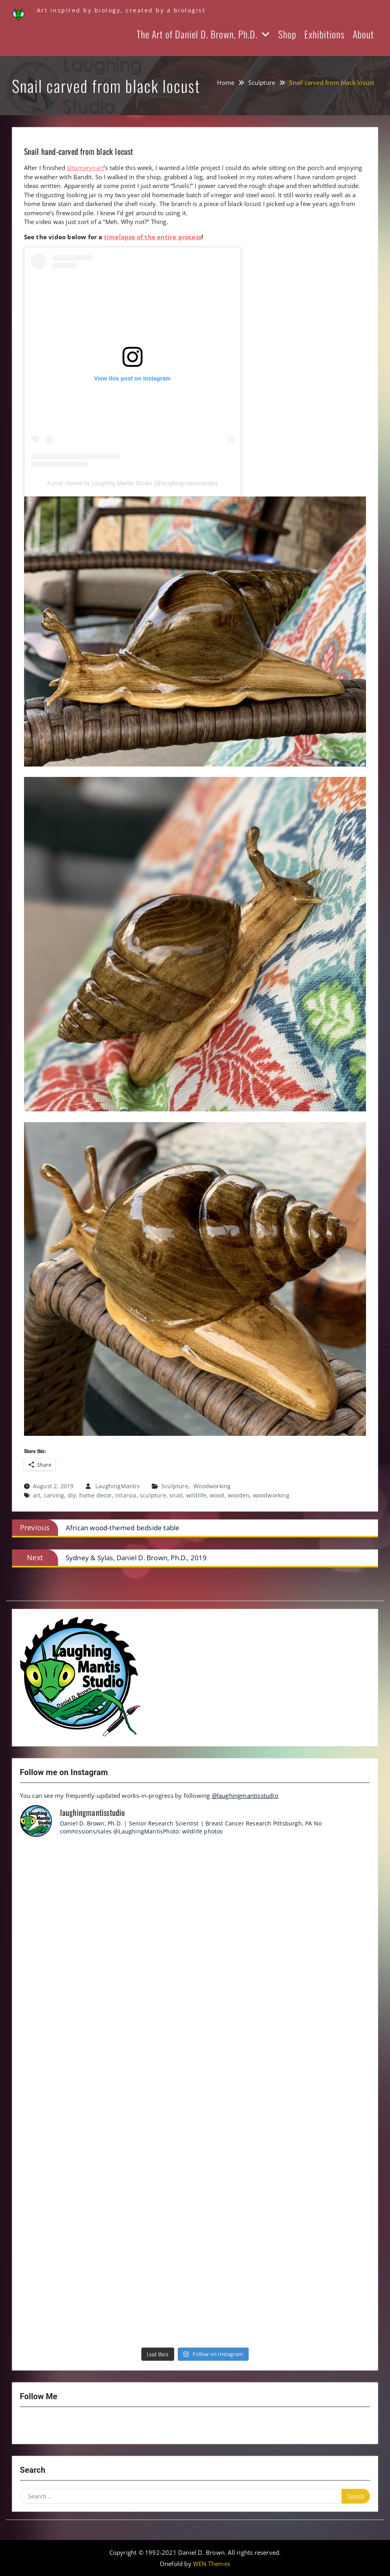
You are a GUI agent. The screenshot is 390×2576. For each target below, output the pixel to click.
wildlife (196, 1495)
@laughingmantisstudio (245, 1795)
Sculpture (174, 1486)
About (363, 34)
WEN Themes (211, 2564)
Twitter (72, 2425)
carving (54, 1495)
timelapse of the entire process (152, 237)
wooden (238, 1495)
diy (72, 1495)
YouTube (51, 2425)
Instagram (30, 2425)
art (37, 1495)
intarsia (126, 1495)
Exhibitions (324, 34)
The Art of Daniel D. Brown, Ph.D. (197, 34)
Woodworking (212, 1486)
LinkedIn (92, 2425)
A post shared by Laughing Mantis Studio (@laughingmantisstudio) (132, 483)
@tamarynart (85, 168)
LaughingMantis (117, 1486)
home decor (95, 1495)
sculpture (153, 1495)
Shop (287, 34)
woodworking (271, 1495)
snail (176, 1495)
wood (217, 1495)
